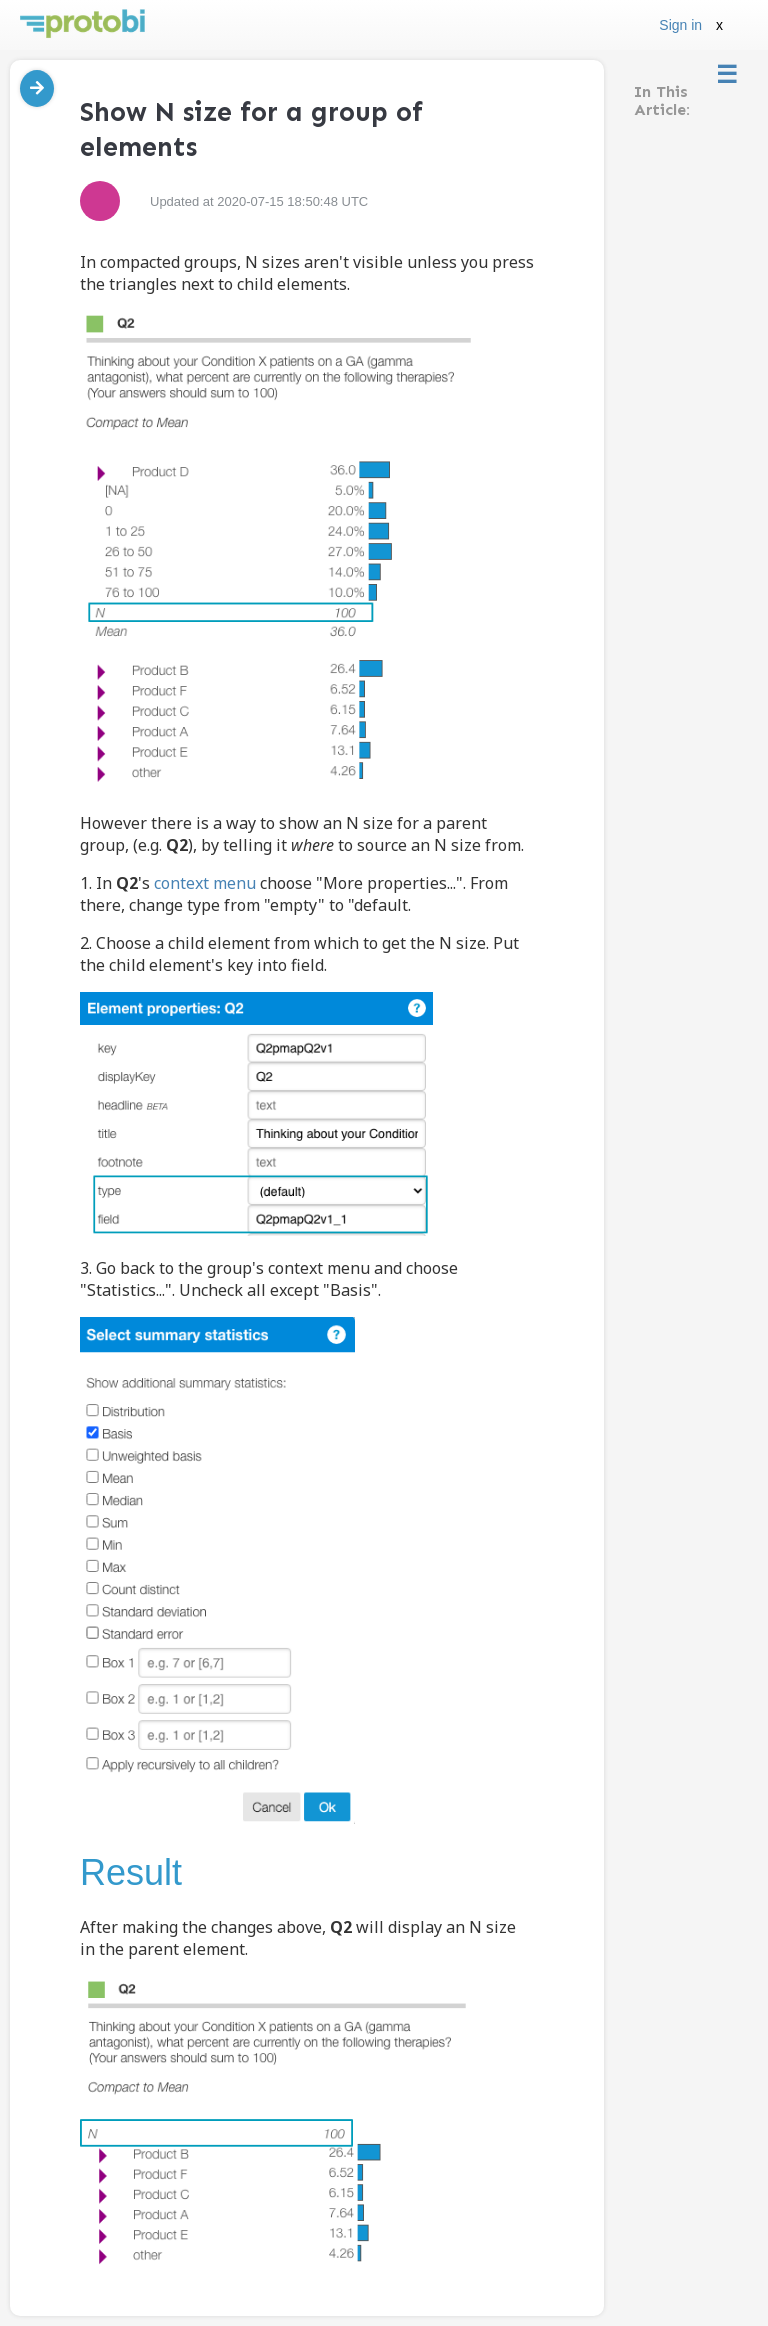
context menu (205, 883)
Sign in (680, 25)
